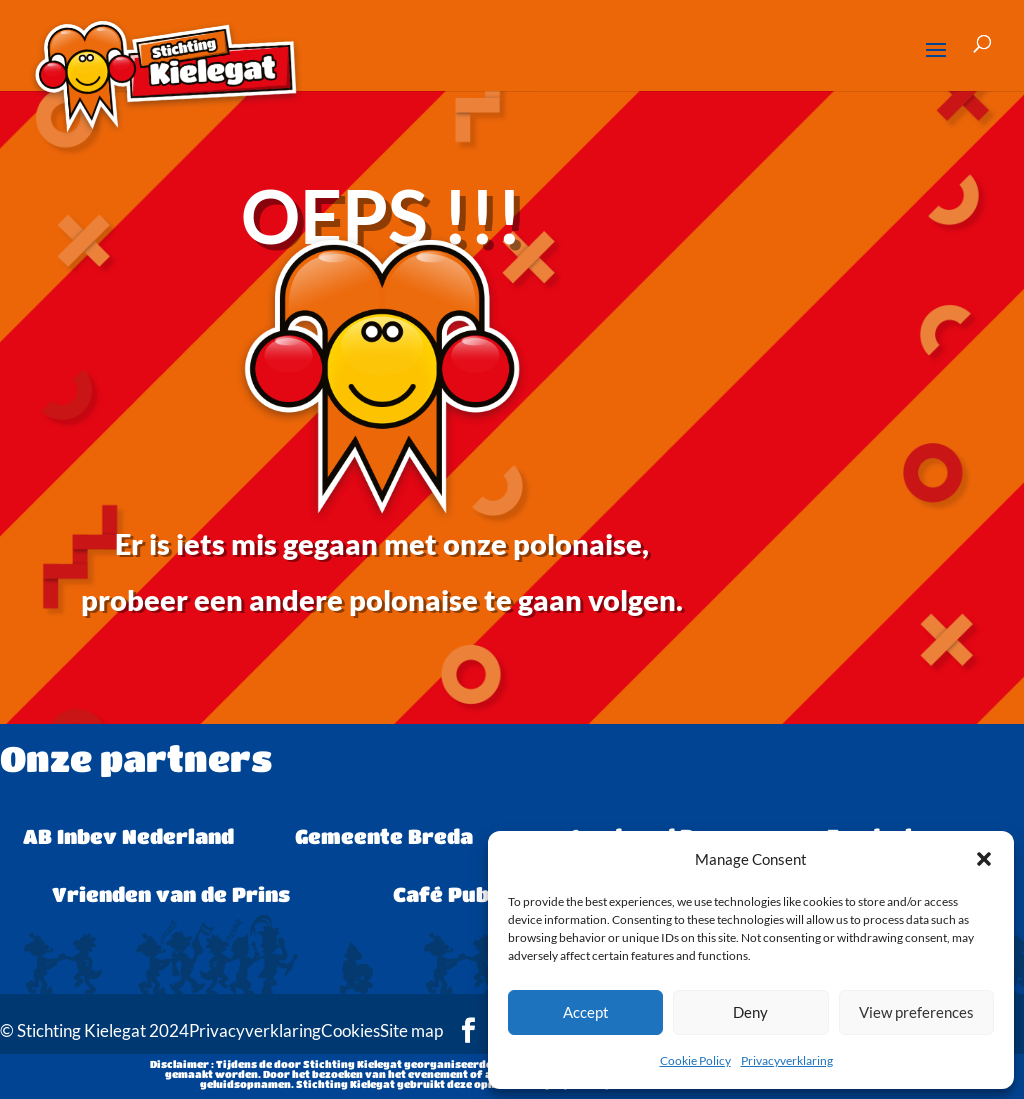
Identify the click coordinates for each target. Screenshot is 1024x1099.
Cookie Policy (695, 1060)
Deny (750, 1012)
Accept (586, 1012)
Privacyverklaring (787, 1060)
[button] (984, 859)
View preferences (916, 1012)
